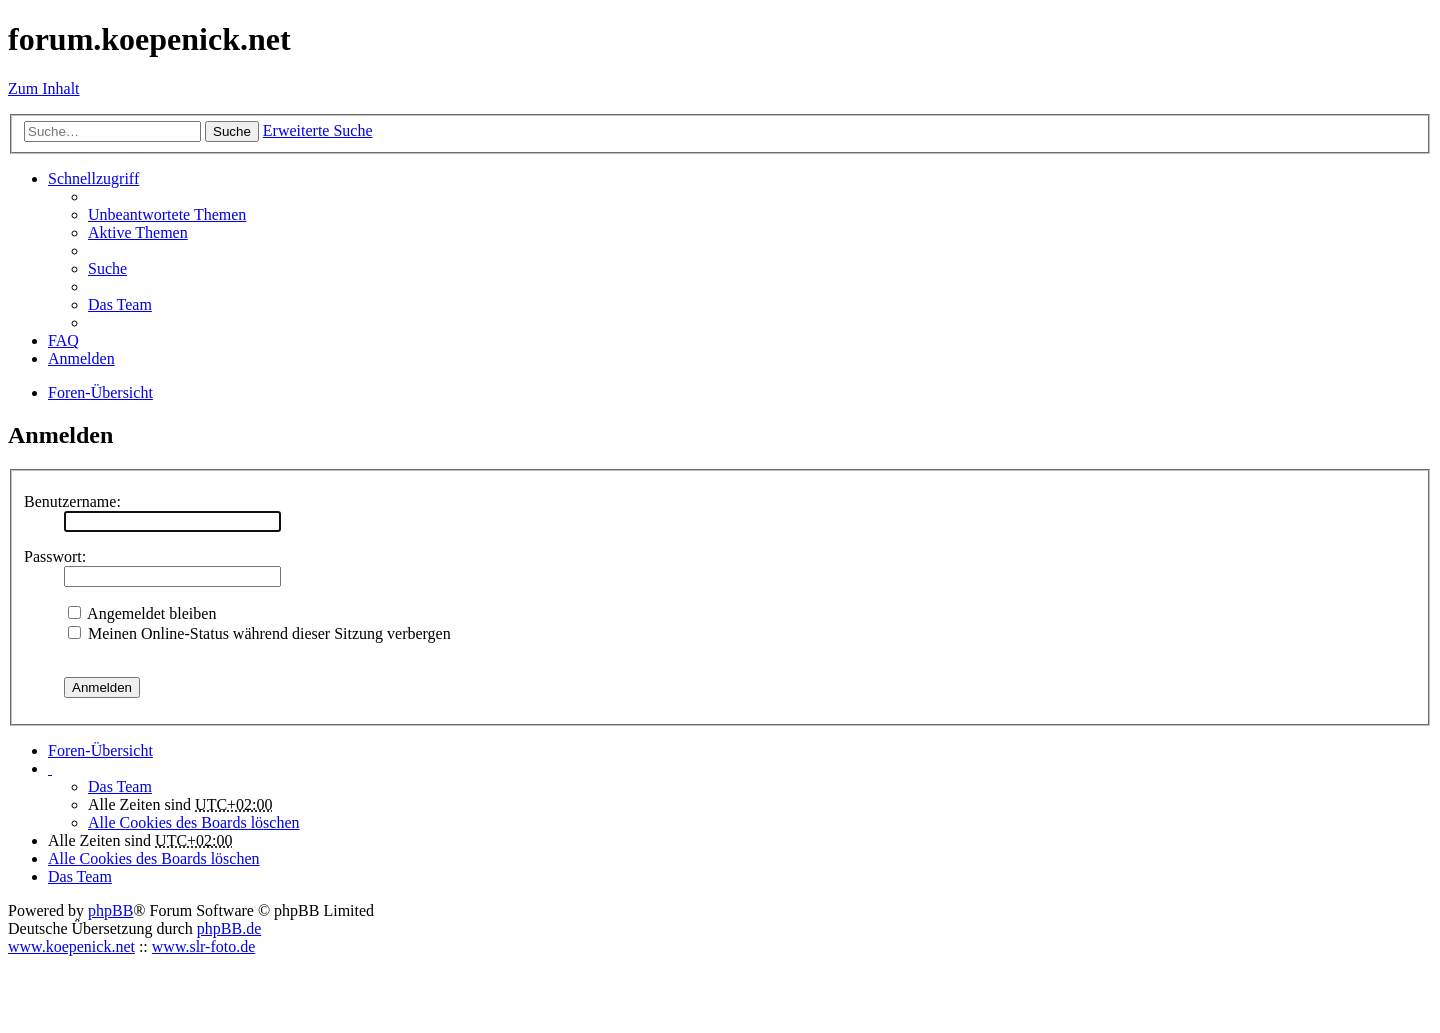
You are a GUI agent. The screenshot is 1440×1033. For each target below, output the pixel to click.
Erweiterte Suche (318, 130)
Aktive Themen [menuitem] (138, 232)
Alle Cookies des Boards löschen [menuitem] (194, 822)
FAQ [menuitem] (63, 340)
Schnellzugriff (93, 178)
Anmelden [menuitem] (81, 358)
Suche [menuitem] (107, 268)
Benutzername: (72, 501)
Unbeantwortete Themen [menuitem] (167, 214)
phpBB (110, 910)
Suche (232, 131)
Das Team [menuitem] (120, 304)
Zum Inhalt (44, 88)
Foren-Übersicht (100, 750)
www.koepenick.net (71, 946)
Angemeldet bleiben (142, 613)
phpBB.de (229, 928)
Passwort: (55, 556)
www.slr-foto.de (204, 946)
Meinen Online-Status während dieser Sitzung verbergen (259, 633)
